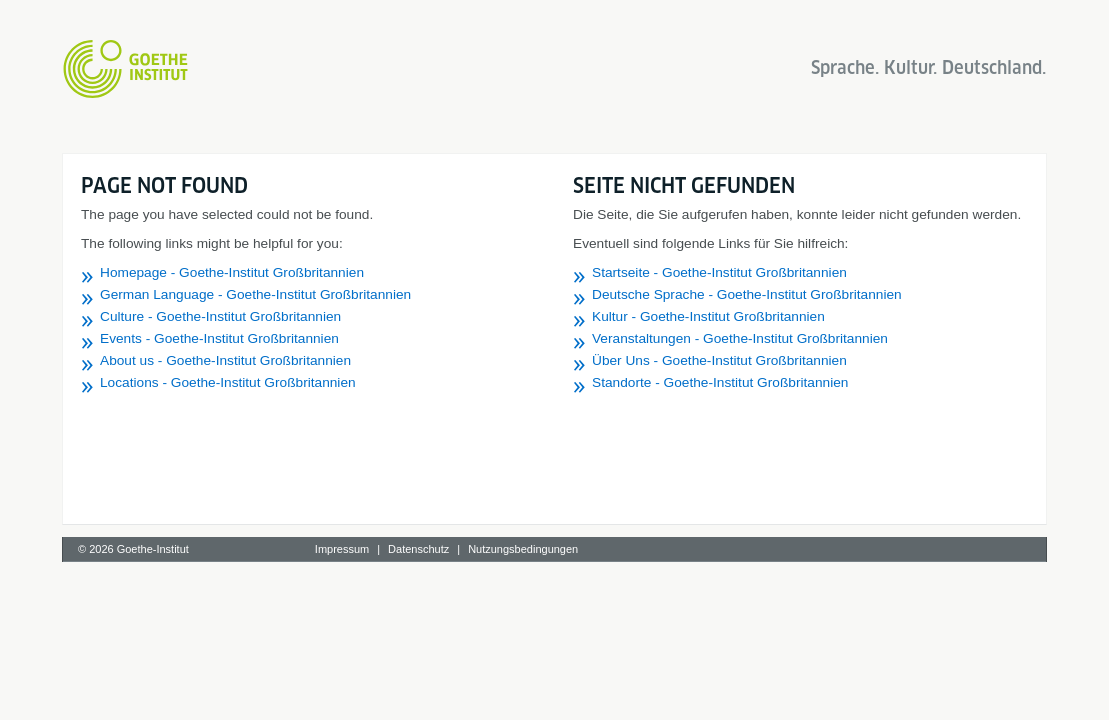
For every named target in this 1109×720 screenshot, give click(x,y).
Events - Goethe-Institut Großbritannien (219, 338)
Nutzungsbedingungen (523, 549)
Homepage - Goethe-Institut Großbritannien (232, 272)
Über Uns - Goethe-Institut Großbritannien (719, 360)
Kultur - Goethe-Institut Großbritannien (708, 316)
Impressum (342, 549)
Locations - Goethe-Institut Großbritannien (228, 382)
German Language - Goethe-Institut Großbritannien (255, 294)
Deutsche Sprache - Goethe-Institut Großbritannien (747, 294)
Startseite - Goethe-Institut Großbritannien (719, 272)
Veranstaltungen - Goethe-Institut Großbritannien (740, 338)
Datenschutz (418, 549)
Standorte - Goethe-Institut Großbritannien (720, 382)
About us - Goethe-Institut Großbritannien (225, 360)
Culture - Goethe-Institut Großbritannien (220, 316)
